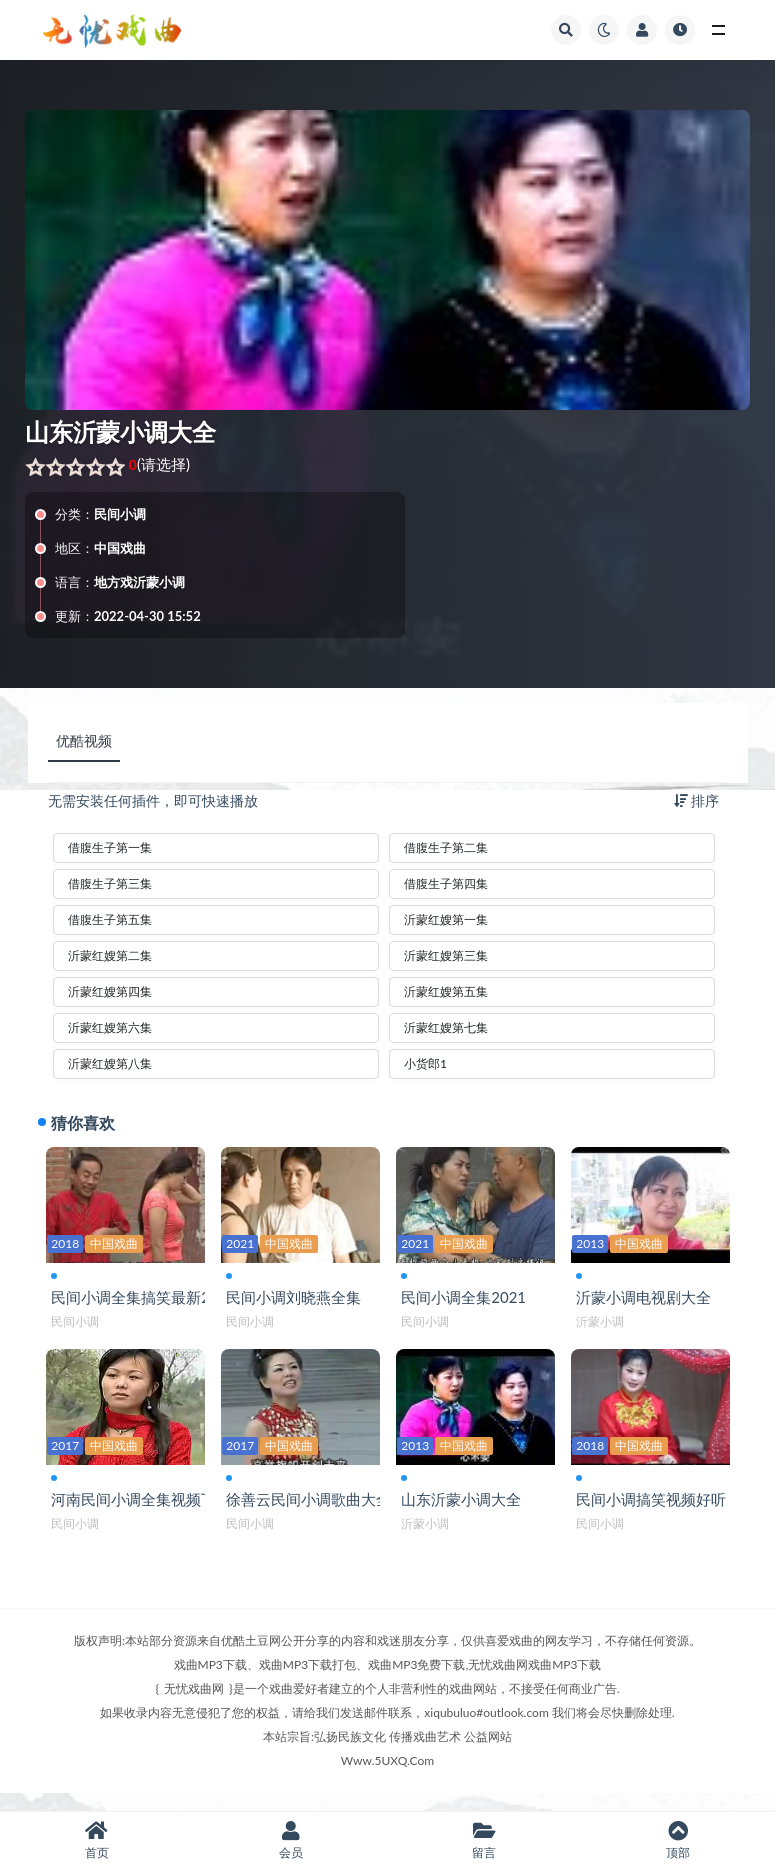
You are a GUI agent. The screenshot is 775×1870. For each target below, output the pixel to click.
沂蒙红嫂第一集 (446, 919)
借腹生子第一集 (110, 847)
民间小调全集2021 (468, 1301)
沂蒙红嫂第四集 (110, 991)
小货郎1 (425, 1063)
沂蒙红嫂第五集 (446, 991)
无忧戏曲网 (194, 1705)
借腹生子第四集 (446, 883)
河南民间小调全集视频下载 (146, 1512)
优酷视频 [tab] (84, 740)
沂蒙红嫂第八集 (110, 1063)
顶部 (678, 1840)
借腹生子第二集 (446, 847)
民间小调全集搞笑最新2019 (148, 1301)
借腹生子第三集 (110, 883)
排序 (697, 800)
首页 (97, 1840)
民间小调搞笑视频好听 (656, 1512)
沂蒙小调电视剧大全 (648, 1301)
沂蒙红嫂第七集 (446, 1027)
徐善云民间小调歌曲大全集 (321, 1512)
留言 (485, 1840)
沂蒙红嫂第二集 (110, 955)
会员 (291, 1840)
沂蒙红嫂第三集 (446, 955)
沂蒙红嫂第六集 (110, 1027)
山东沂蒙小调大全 (466, 1512)
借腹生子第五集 (110, 919)
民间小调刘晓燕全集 (298, 1301)
